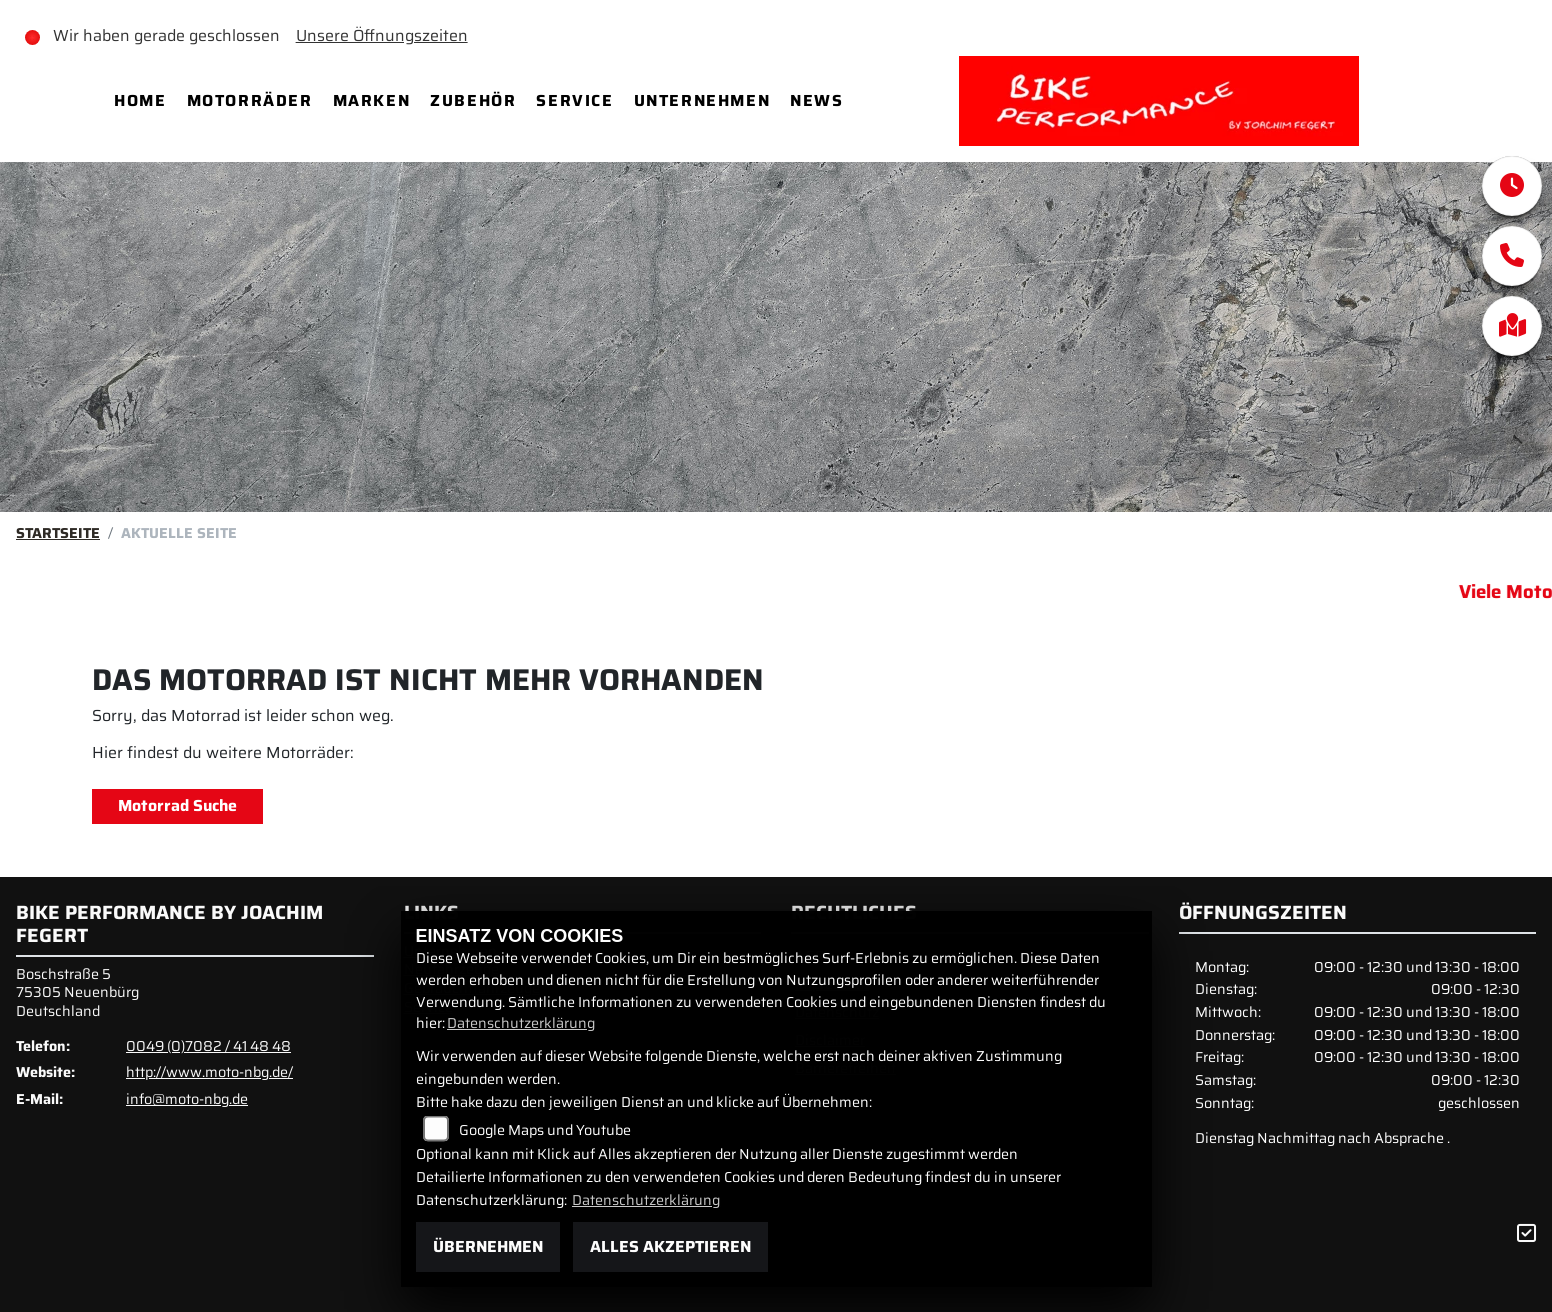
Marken (372, 100)
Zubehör (473, 100)
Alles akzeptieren (670, 1246)
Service (574, 100)
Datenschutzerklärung (521, 1023)
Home (140, 100)
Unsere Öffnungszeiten (382, 35)
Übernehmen (488, 1246)
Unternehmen (702, 100)
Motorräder (250, 100)
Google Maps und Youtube (545, 1130)
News (816, 100)
